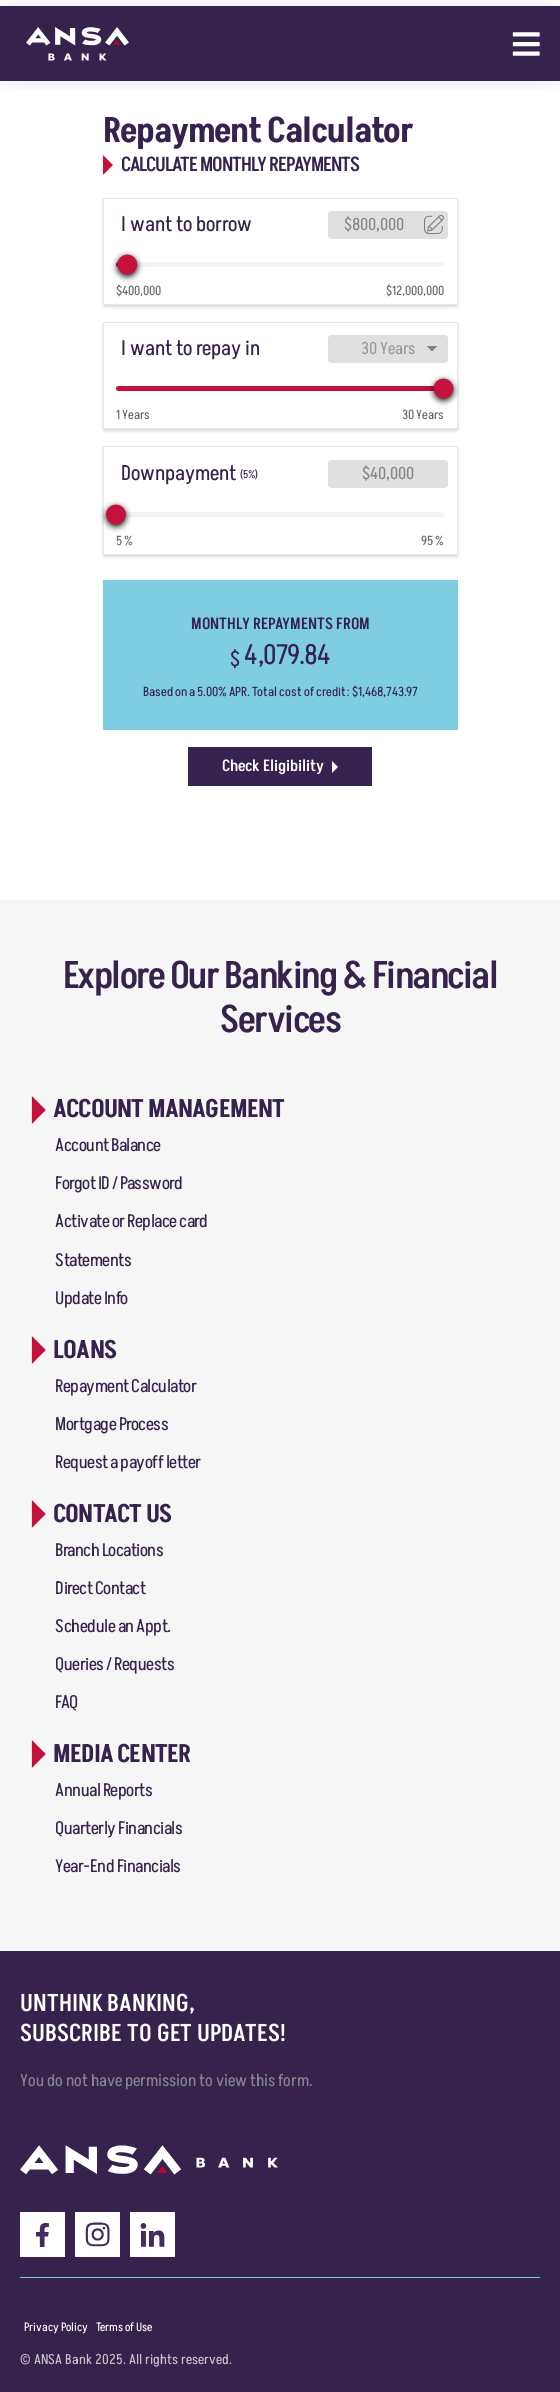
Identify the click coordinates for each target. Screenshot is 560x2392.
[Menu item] (56, 2328)
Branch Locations (109, 1550)
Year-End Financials (118, 1866)
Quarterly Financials (118, 1828)
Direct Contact (100, 1588)
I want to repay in (190, 348)
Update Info (91, 1298)
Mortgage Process (111, 1424)
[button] (155, 1109)
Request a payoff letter (128, 1462)
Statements (93, 1260)
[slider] (128, 265)
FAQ (66, 1702)
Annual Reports (103, 1790)
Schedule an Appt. (113, 1626)
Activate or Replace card (131, 1221)
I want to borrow (186, 224)
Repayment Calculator (125, 1386)
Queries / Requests (114, 1664)
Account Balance (108, 1145)
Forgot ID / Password (118, 1183)
